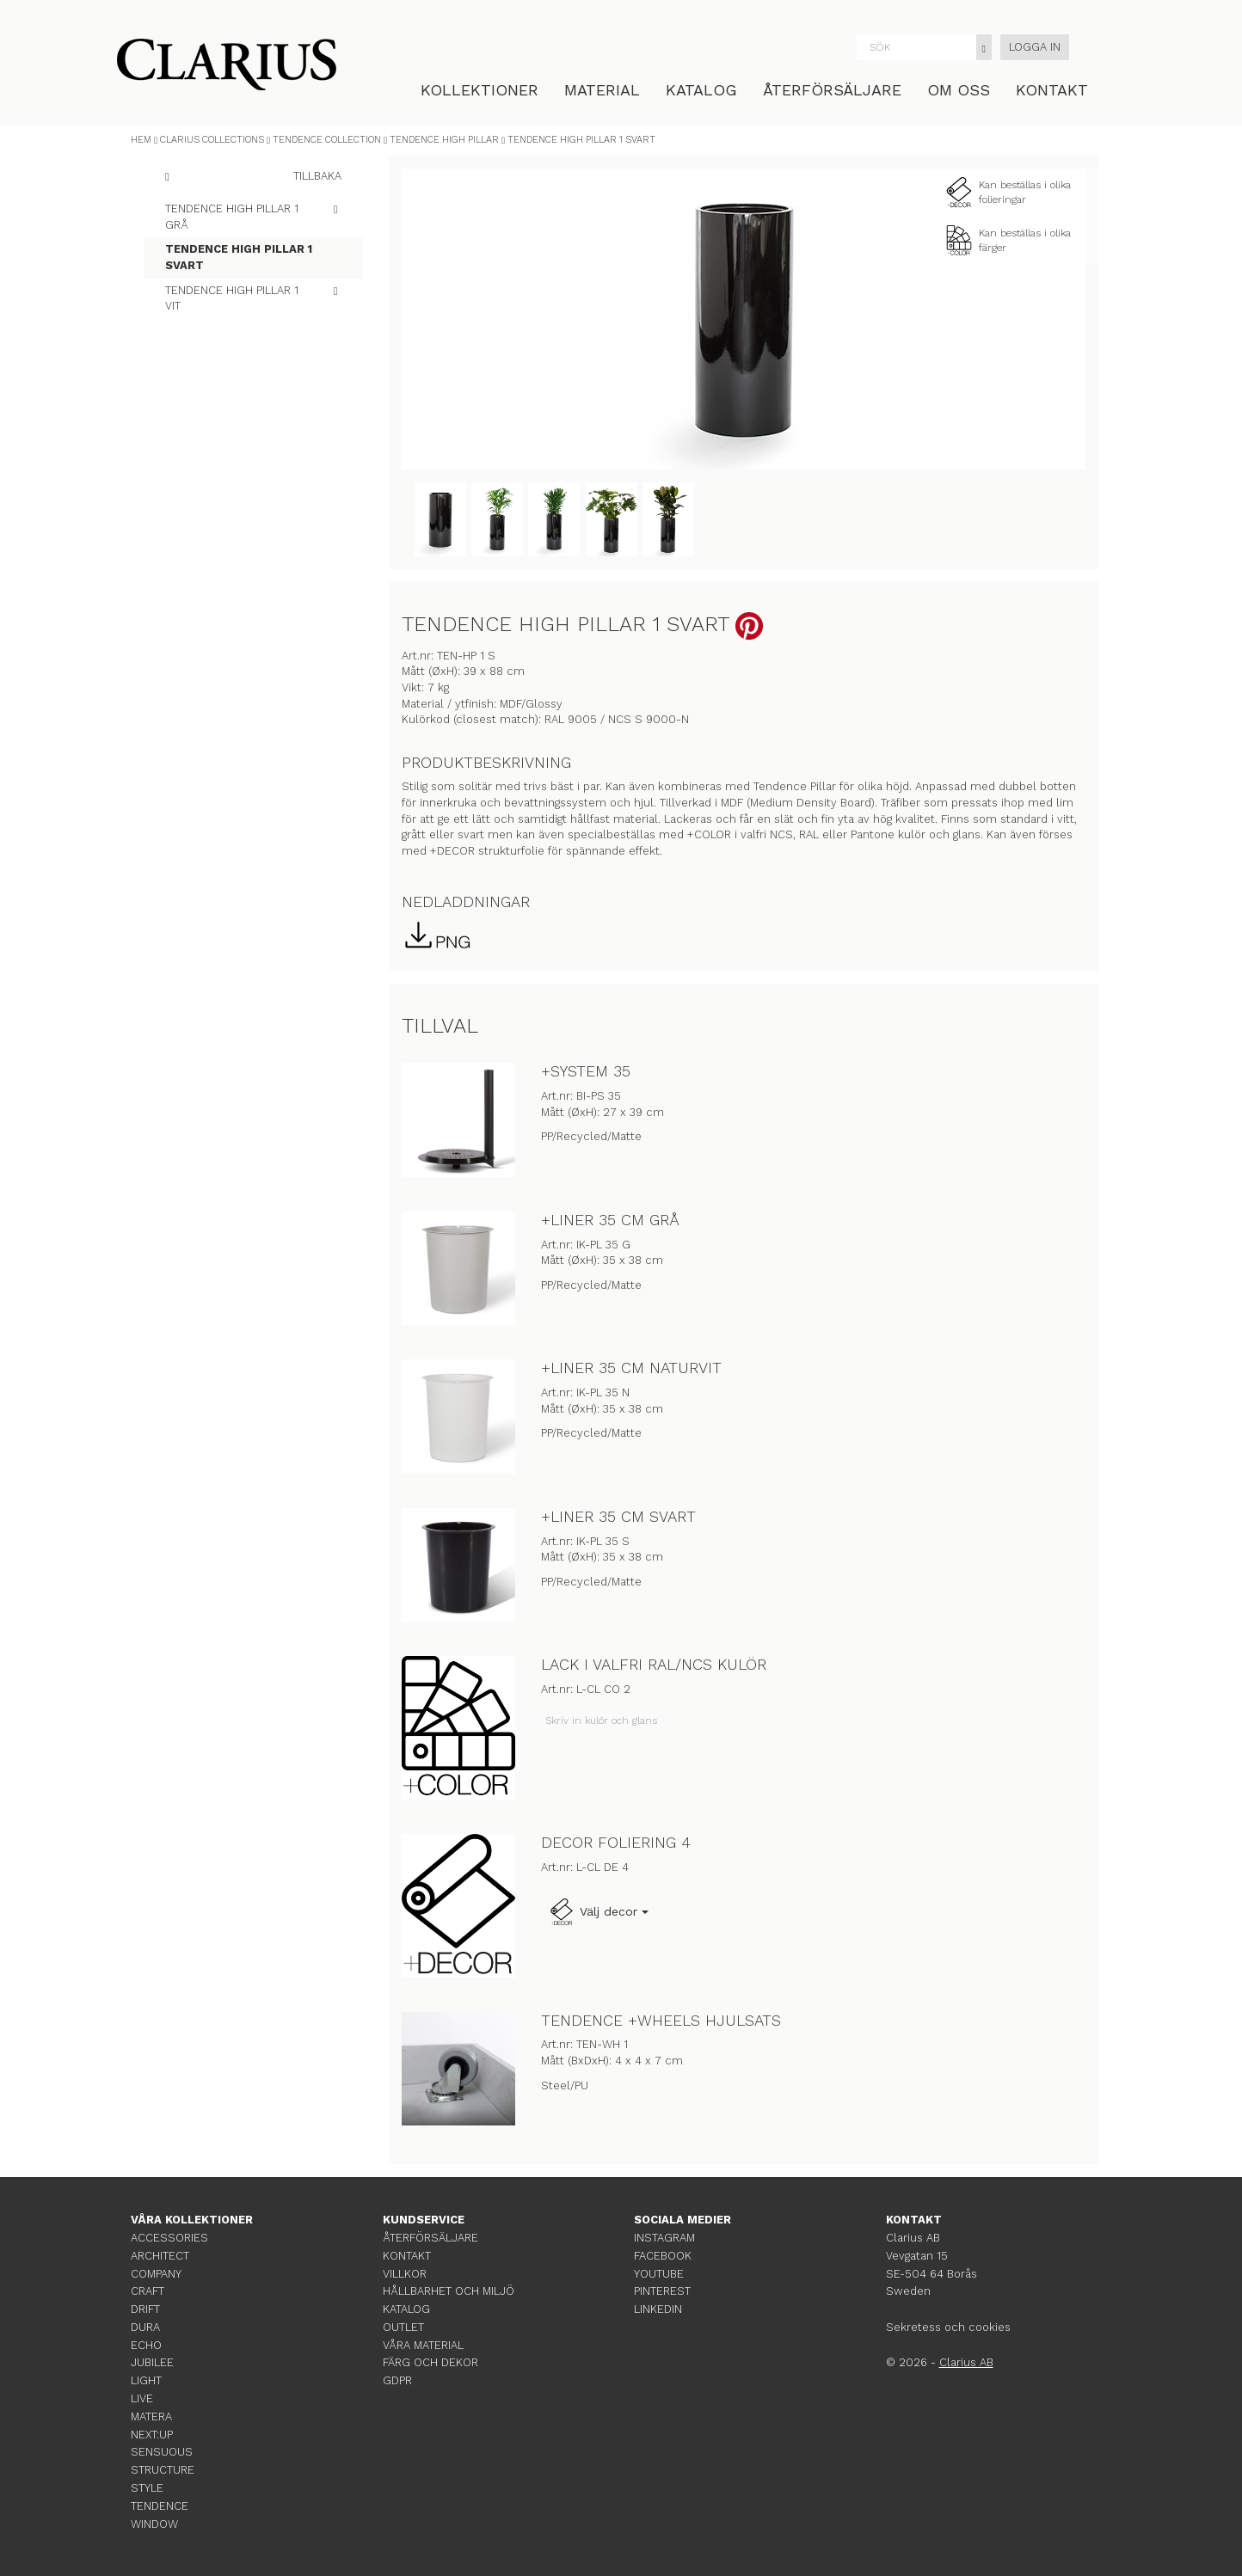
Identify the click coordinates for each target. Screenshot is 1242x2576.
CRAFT (147, 2291)
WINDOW (154, 2524)
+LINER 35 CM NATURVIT (631, 1368)
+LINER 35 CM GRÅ (610, 1220)
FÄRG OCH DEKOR (430, 2362)
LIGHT (146, 2380)
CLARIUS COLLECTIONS (212, 139)
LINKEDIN (658, 2309)
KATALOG (701, 90)
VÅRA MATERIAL (423, 2345)
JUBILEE (152, 2362)
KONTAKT (1052, 90)
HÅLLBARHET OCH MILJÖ (448, 2291)
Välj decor (598, 1912)
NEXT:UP (152, 2434)
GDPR (397, 2380)
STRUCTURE (162, 2469)
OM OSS (958, 90)
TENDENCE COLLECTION (327, 139)
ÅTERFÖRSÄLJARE (832, 90)
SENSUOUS (162, 2451)
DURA (145, 2327)
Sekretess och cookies (948, 2327)
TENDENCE (159, 2505)
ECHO (146, 2345)
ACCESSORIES (169, 2237)
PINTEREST (662, 2291)
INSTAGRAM (664, 2237)
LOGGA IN (1035, 46)
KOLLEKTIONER (479, 90)
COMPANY (156, 2273)
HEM (141, 139)
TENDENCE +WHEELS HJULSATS (661, 2020)
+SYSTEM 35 (585, 1071)
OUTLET (403, 2327)
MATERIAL (602, 90)
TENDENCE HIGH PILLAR (444, 139)
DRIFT (145, 2309)
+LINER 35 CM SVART (618, 1516)
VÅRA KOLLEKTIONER (192, 2219)
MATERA (151, 2416)
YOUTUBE (659, 2273)
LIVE (142, 2398)
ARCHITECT (160, 2255)
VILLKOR (405, 2273)
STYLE (147, 2487)
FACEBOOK (663, 2255)
